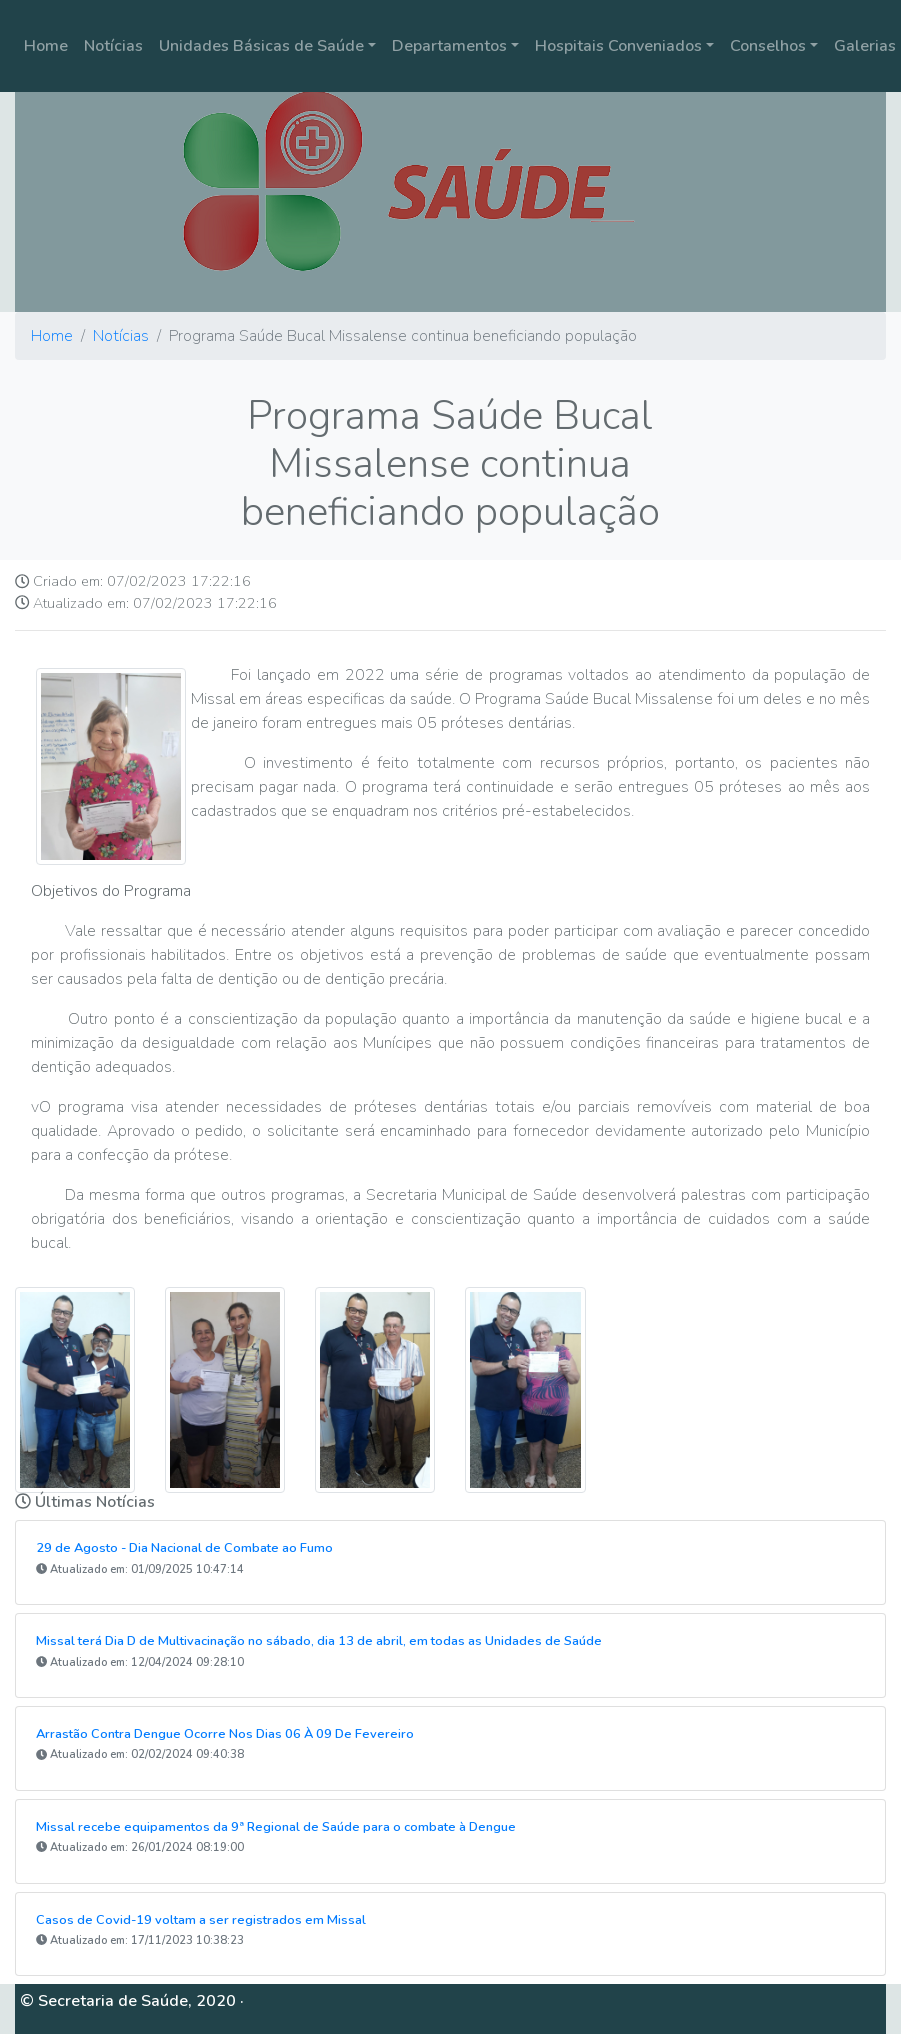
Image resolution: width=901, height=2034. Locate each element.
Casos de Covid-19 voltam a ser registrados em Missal (201, 1920)
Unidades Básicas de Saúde (261, 46)
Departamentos (449, 46)
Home (46, 46)
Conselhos (768, 46)
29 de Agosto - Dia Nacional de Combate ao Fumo (184, 1548)
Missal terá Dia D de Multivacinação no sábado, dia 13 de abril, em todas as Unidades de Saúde (319, 1641)
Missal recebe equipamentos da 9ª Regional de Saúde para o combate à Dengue (276, 1827)
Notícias (113, 46)
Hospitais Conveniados (618, 46)
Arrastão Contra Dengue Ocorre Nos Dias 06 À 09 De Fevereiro (225, 1734)
